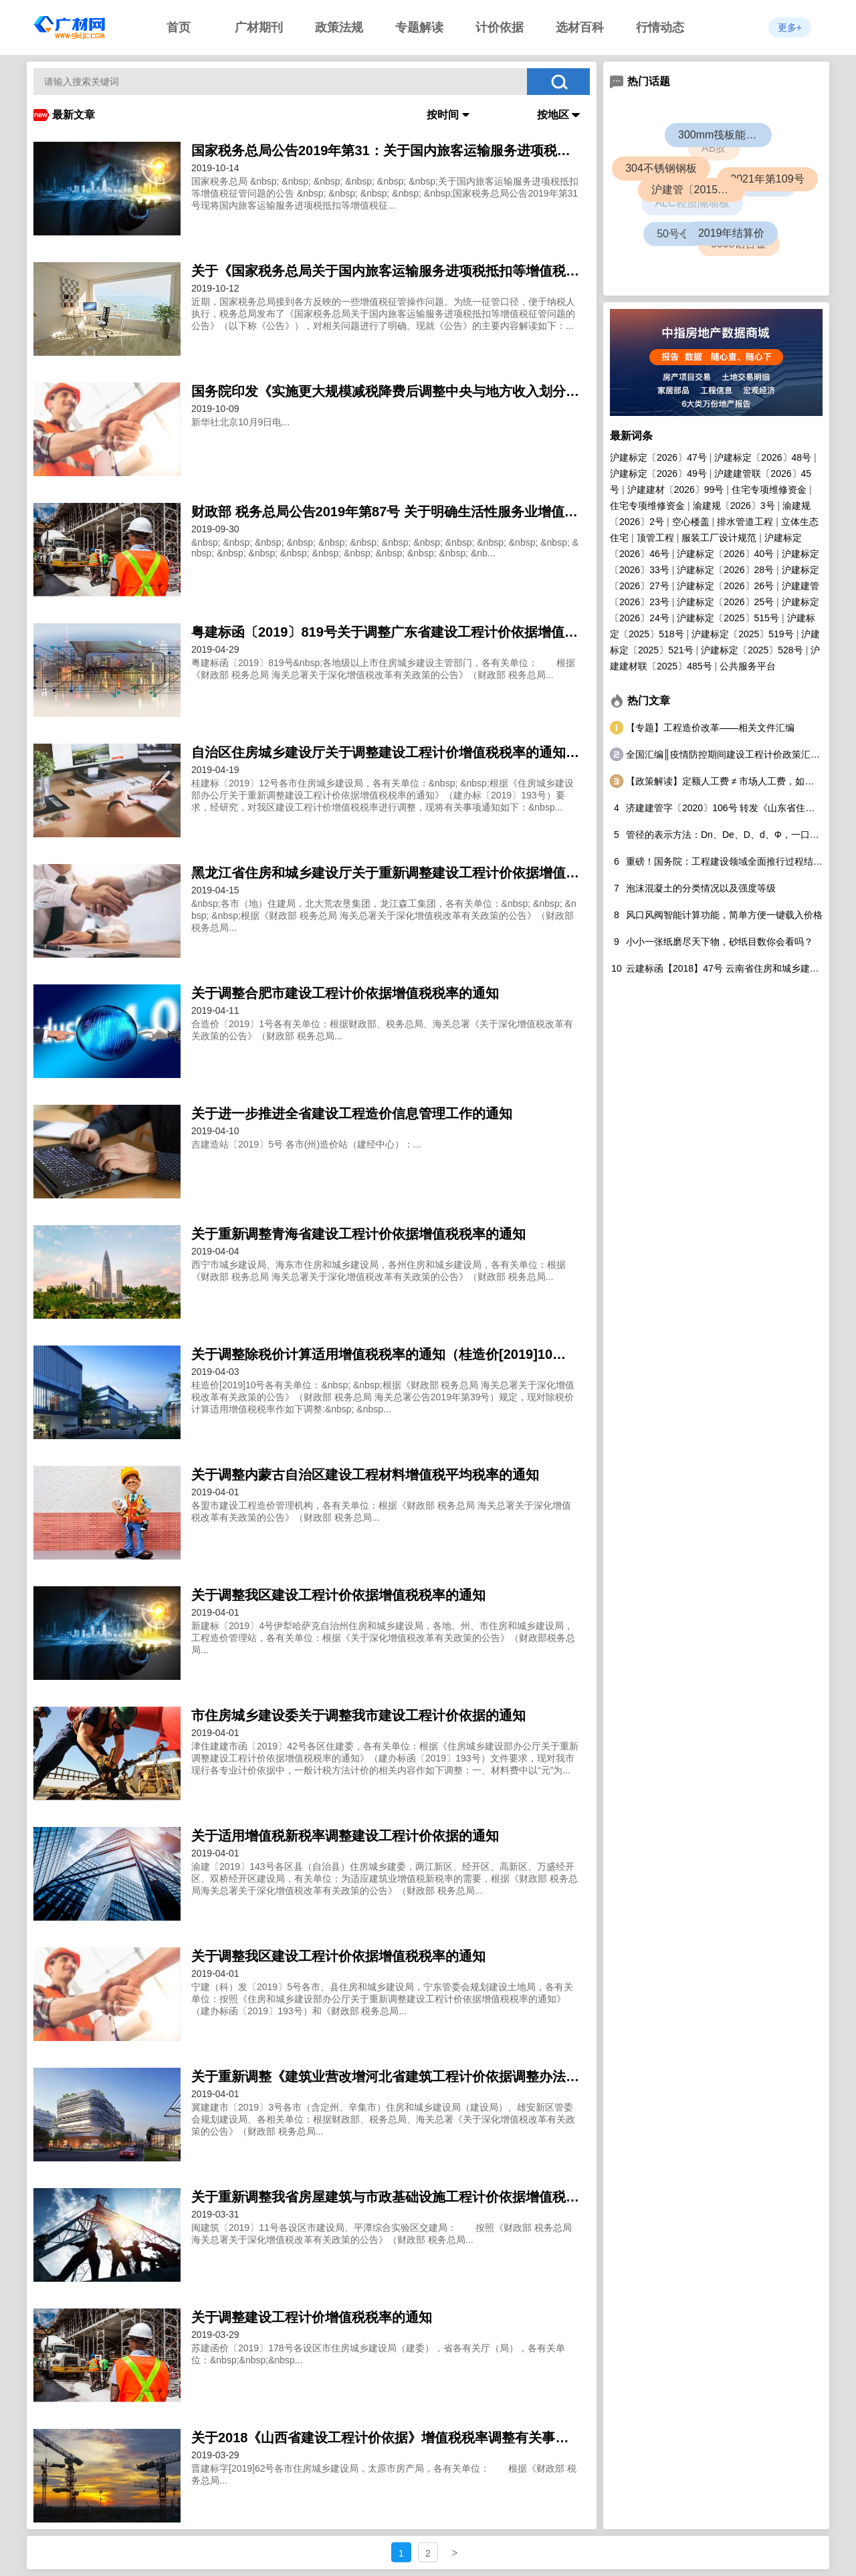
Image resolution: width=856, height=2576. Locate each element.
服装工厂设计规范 (718, 537)
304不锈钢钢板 (662, 169)
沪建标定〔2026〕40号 (725, 553)
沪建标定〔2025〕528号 (752, 650)
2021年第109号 (769, 181)
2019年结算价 (734, 235)
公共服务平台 (748, 666)
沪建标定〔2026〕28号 (725, 569)
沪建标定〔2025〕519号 (742, 634)
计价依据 (499, 27)
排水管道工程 (745, 521)
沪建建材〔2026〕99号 (675, 489)
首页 (179, 27)
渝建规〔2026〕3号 (734, 505)
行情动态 (660, 27)
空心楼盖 (691, 521)
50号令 (672, 233)
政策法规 (339, 27)
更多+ (790, 27)
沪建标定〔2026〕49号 (658, 473)
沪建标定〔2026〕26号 (725, 585)
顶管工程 (655, 537)
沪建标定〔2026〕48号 (762, 457)
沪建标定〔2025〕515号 (728, 618)
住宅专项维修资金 (769, 489)
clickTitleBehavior (311, 188)
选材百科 (580, 27)
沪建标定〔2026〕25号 (725, 602)
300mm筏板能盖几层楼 (727, 136)
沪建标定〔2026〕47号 (658, 457)
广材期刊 (259, 27)
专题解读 (419, 27)
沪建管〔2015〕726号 (702, 194)
